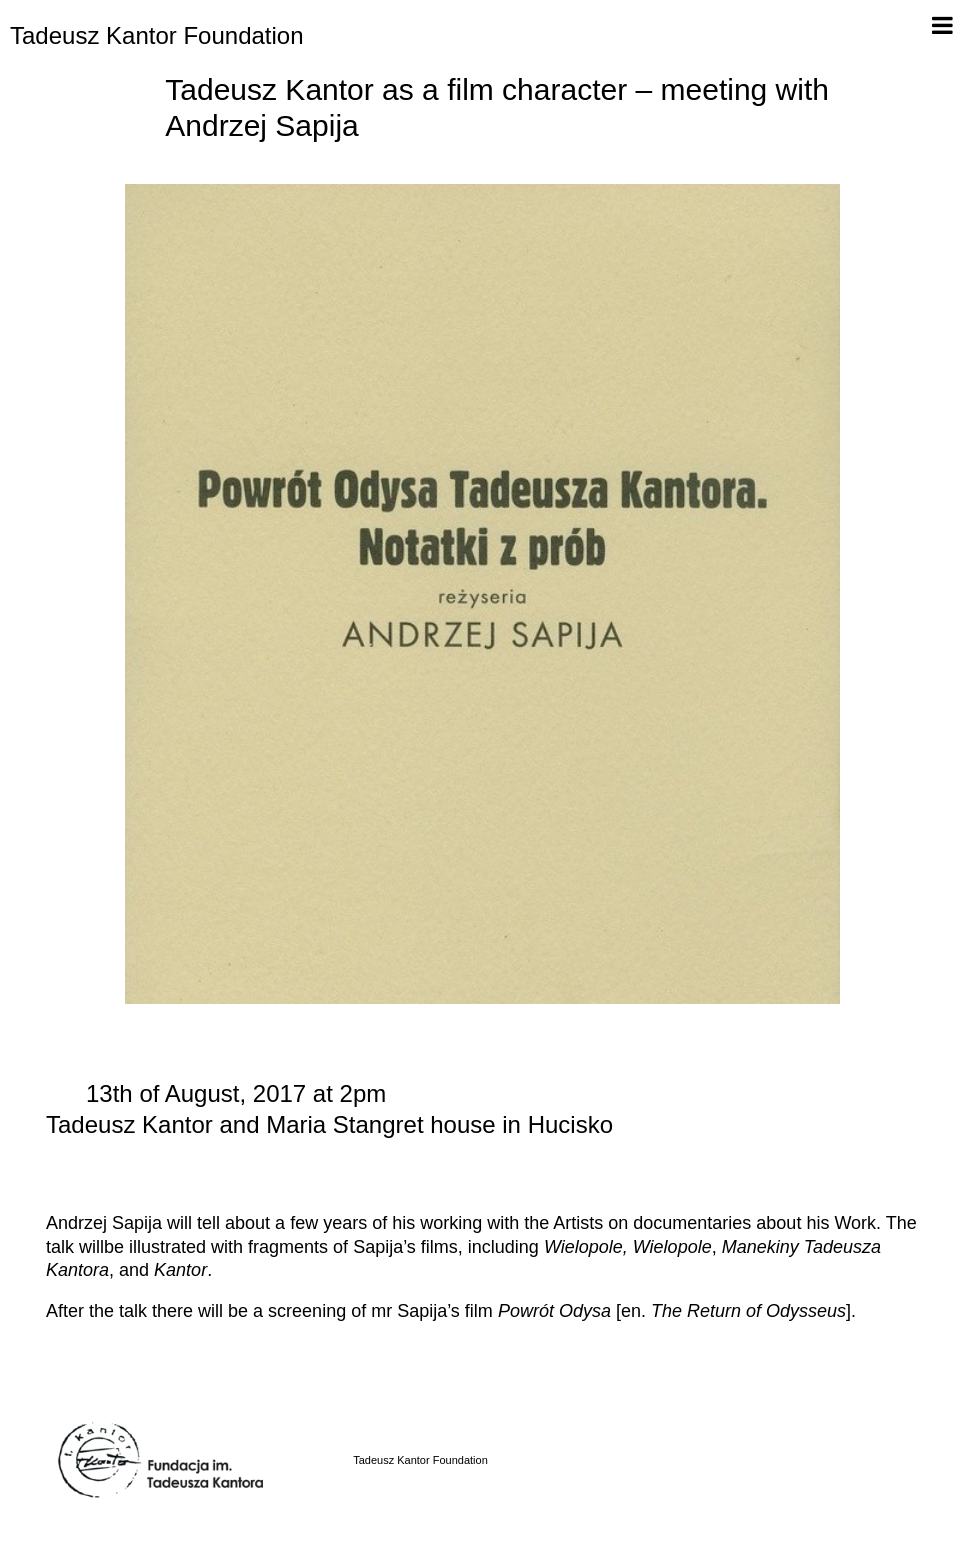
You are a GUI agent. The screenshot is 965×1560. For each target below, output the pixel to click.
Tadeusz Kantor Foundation (157, 35)
